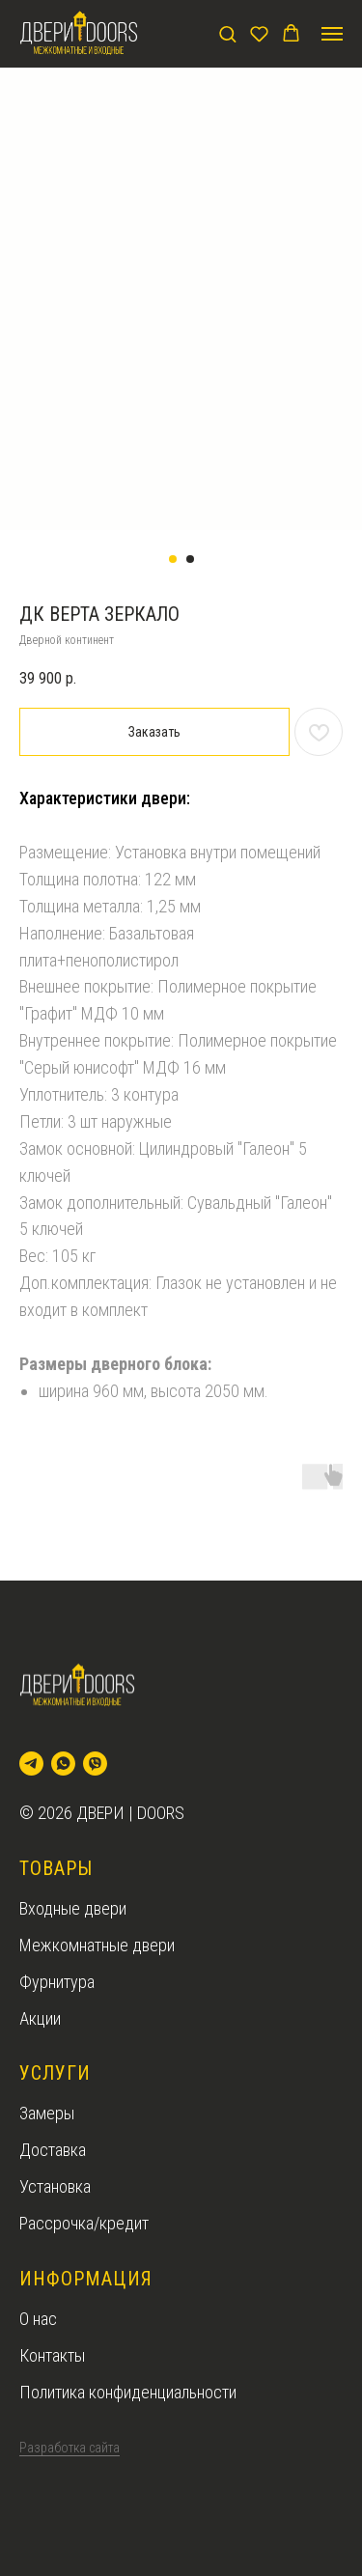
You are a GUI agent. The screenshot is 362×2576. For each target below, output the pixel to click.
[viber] (95, 1763)
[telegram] (31, 1763)
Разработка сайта (69, 2447)
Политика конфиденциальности (128, 2392)
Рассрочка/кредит (84, 2223)
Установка (55, 2186)
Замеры (46, 2113)
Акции (40, 2018)
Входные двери (72, 1908)
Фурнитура (57, 1982)
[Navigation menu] (332, 34)
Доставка (52, 2150)
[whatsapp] (63, 1763)
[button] (227, 33)
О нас (38, 2319)
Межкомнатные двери (97, 1945)
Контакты (52, 2355)
